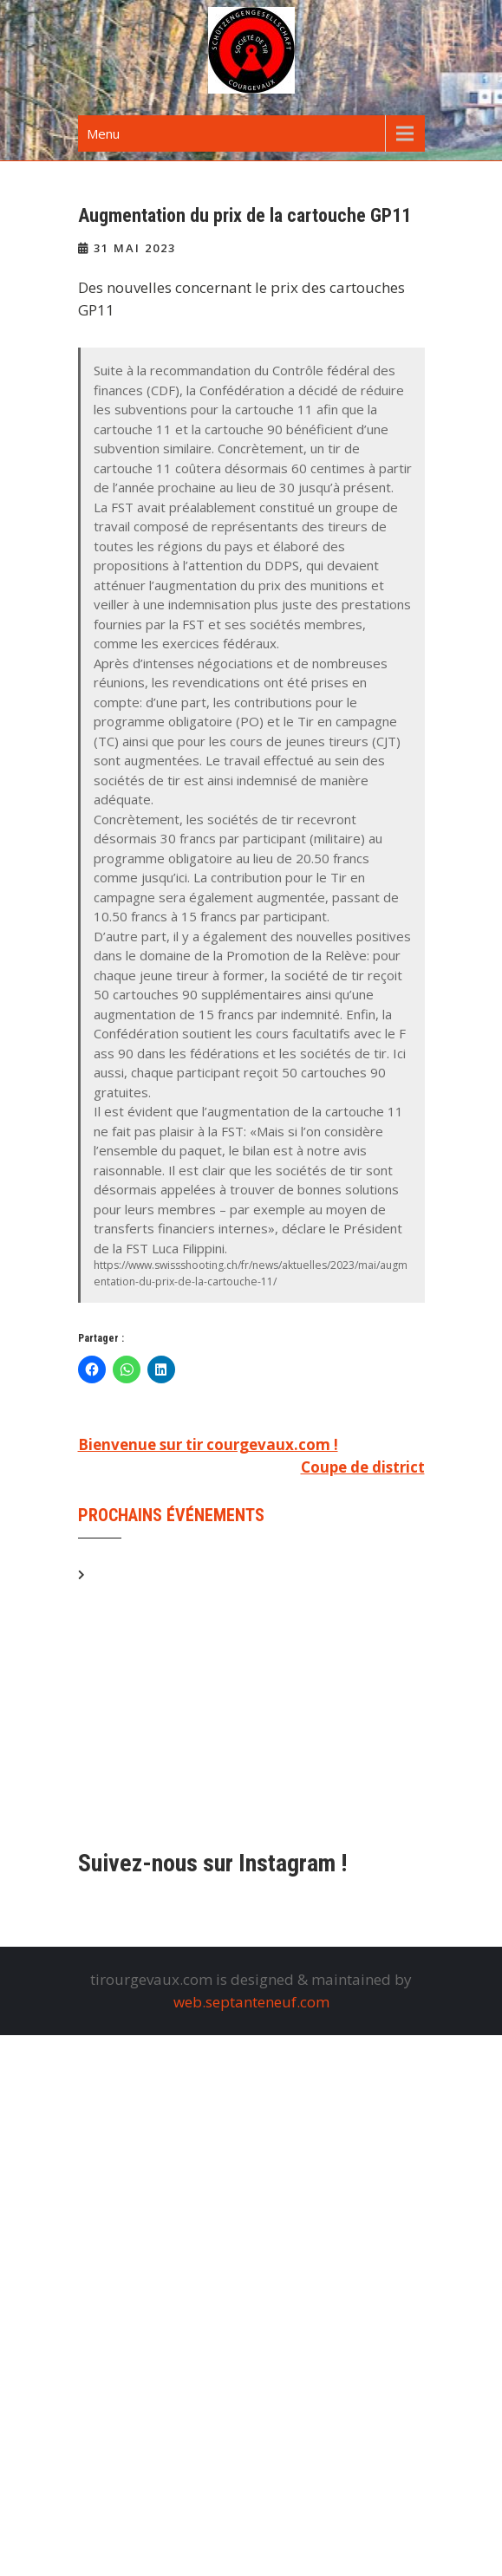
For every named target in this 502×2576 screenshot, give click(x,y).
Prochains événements (171, 1515)
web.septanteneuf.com (251, 2002)
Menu (103, 133)
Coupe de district (363, 1467)
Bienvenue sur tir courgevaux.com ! (208, 1444)
